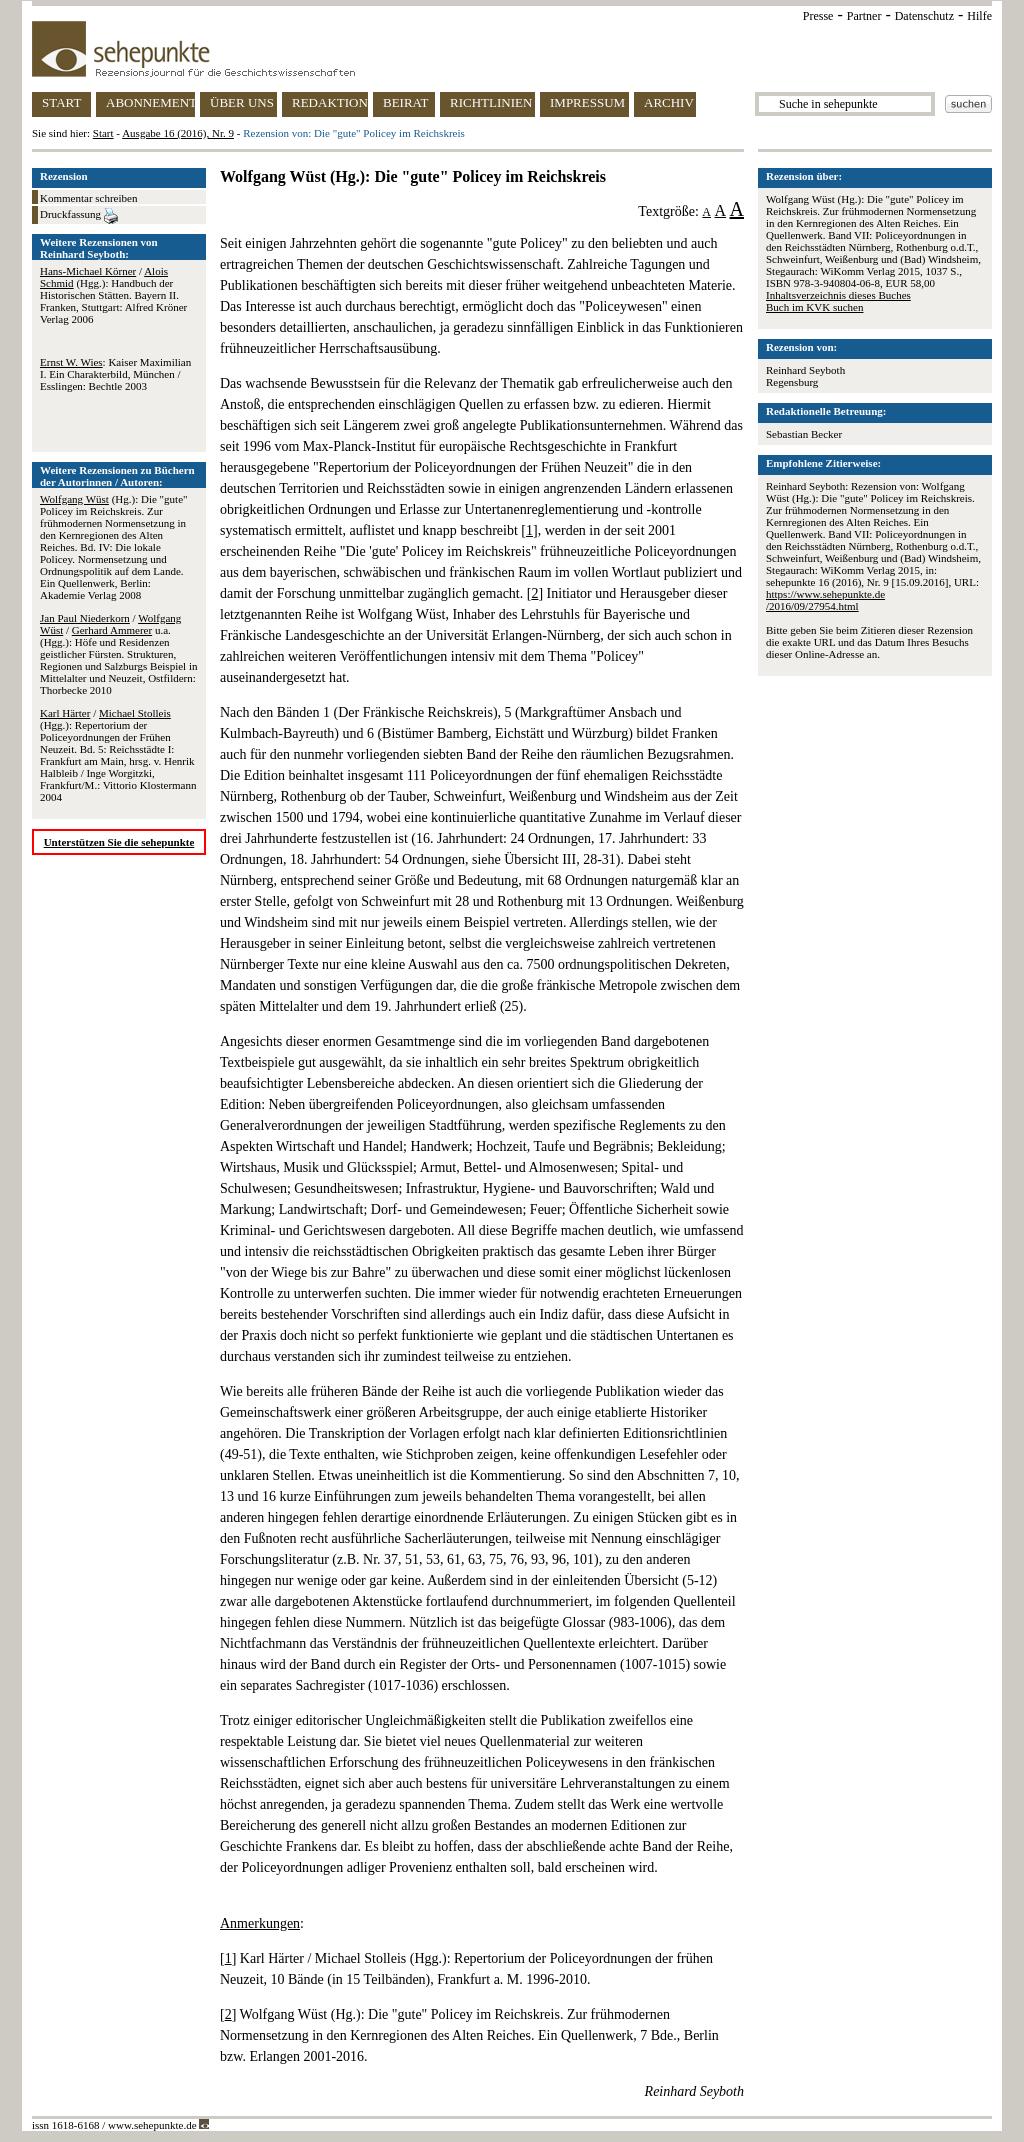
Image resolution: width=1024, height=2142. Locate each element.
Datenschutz (924, 16)
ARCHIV (669, 102)
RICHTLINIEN (491, 102)
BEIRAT (406, 102)
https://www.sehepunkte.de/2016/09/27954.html (825, 600)
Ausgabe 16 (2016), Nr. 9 (178, 133)
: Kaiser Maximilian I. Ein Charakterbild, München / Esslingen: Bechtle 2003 (115, 374)
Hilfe (979, 16)
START (61, 102)
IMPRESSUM (587, 102)
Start (103, 133)
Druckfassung (79, 216)
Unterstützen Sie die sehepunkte (119, 842)
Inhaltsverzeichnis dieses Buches (838, 295)
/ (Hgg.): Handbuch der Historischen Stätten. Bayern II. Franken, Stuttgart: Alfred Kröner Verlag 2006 (113, 295)
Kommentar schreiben (88, 198)
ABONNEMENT (150, 102)
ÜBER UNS (242, 102)
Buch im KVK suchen (814, 307)
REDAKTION (330, 102)
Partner (864, 16)
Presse (818, 16)
